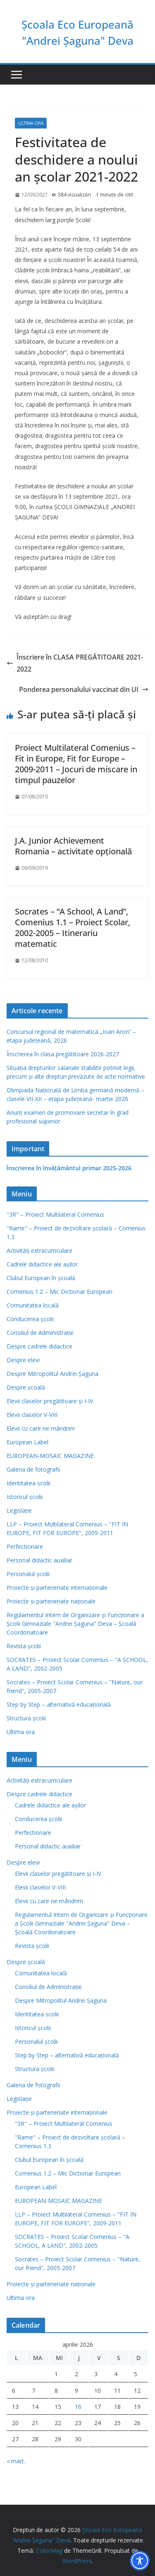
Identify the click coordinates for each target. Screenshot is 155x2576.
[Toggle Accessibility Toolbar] (140, 2561)
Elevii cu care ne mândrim (41, 1428)
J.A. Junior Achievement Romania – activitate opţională (73, 846)
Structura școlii (26, 1718)
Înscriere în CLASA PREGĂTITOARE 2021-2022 (75, 663)
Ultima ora (30, 123)
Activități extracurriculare (39, 1250)
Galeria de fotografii (33, 1469)
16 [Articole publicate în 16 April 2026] (78, 2407)
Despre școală (26, 1387)
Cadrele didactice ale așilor (42, 1264)
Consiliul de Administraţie (40, 1333)
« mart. (16, 2461)
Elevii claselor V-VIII (32, 1415)
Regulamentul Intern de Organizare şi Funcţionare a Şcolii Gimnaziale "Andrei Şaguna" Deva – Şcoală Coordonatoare (75, 1623)
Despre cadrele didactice (39, 1346)
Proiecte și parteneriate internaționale (57, 1587)
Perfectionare (25, 1546)
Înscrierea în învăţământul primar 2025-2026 (69, 1168)
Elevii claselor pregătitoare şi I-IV (50, 1401)
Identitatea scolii (28, 1483)
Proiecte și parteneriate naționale (51, 1601)
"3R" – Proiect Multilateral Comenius (55, 1214)
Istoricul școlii (25, 1497)
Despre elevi (23, 1360)
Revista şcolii (24, 1646)
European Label (27, 1442)
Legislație (19, 1510)
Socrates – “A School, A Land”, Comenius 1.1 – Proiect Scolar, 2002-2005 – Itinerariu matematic (72, 927)
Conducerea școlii (30, 1319)
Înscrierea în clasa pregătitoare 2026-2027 (63, 1054)
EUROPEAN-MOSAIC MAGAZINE (50, 1456)
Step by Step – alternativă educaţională (59, 1704)
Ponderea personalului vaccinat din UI (83, 689)
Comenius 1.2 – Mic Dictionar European (59, 1291)
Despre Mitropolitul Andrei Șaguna (52, 1374)
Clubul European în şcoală (41, 1278)
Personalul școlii (28, 1574)
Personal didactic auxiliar (39, 1560)
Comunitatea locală (33, 1305)
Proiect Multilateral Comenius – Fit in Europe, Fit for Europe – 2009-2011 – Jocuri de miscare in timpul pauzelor (76, 764)
